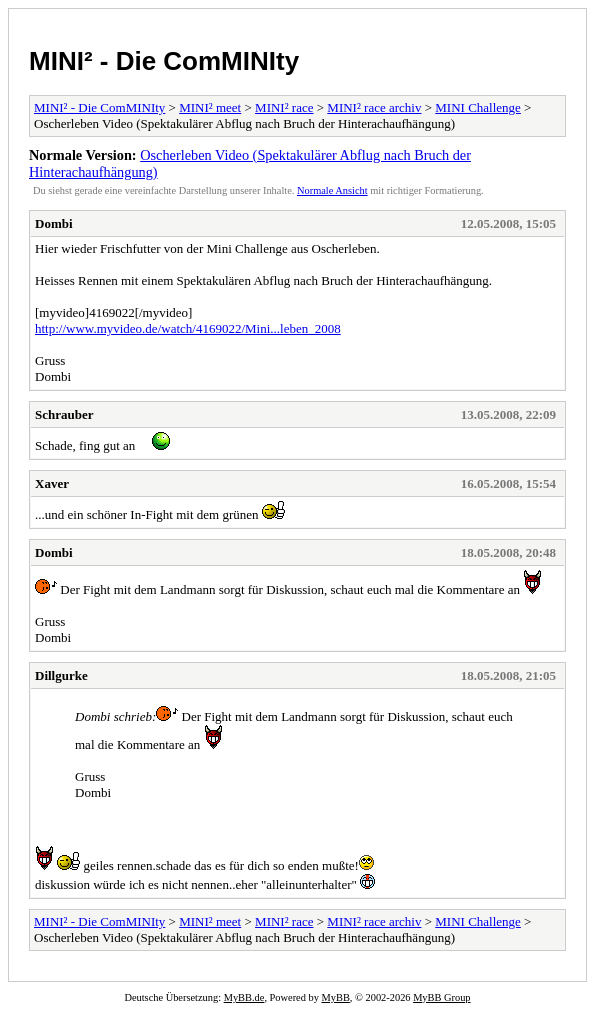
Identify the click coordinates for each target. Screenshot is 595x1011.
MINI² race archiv (374, 107)
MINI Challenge (478, 107)
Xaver (52, 483)
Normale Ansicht (332, 190)
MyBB (336, 997)
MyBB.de (244, 997)
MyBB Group (441, 997)
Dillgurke (61, 675)
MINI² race (284, 107)
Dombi (54, 223)
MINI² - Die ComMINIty (164, 61)
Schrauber (64, 414)
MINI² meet (210, 107)
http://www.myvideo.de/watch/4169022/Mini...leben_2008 (188, 328)
